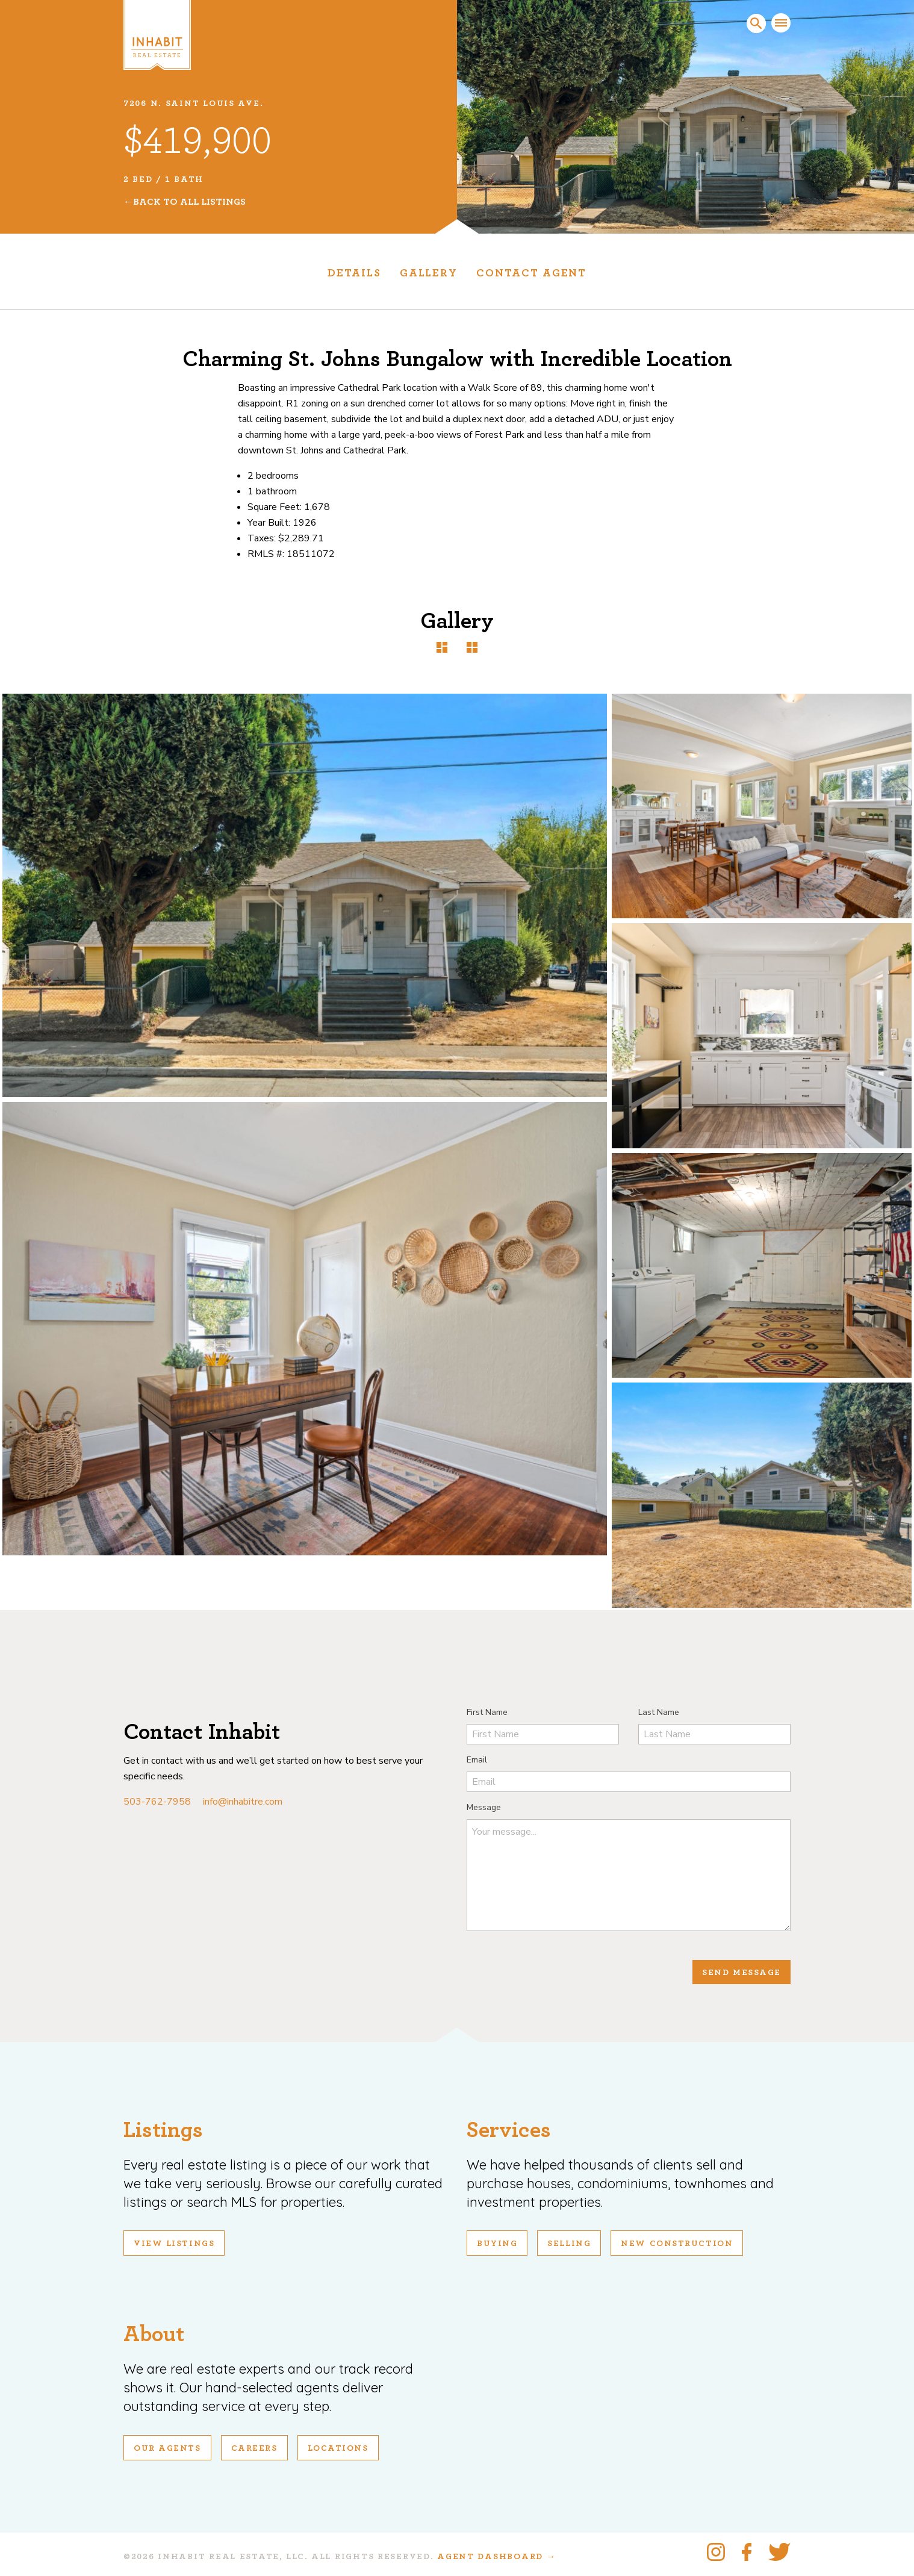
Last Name (658, 1712)
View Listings (174, 2243)
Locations (338, 2448)
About (153, 2334)
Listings (163, 2130)
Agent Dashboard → (496, 2557)
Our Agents (167, 2448)
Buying (497, 2243)
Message (484, 1807)
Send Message (741, 1972)
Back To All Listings (189, 202)
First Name (487, 1712)
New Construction (677, 2243)
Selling (569, 2243)
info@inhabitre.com (242, 1801)
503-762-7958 (157, 1801)
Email (477, 1760)
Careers (254, 2448)
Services (509, 2130)
